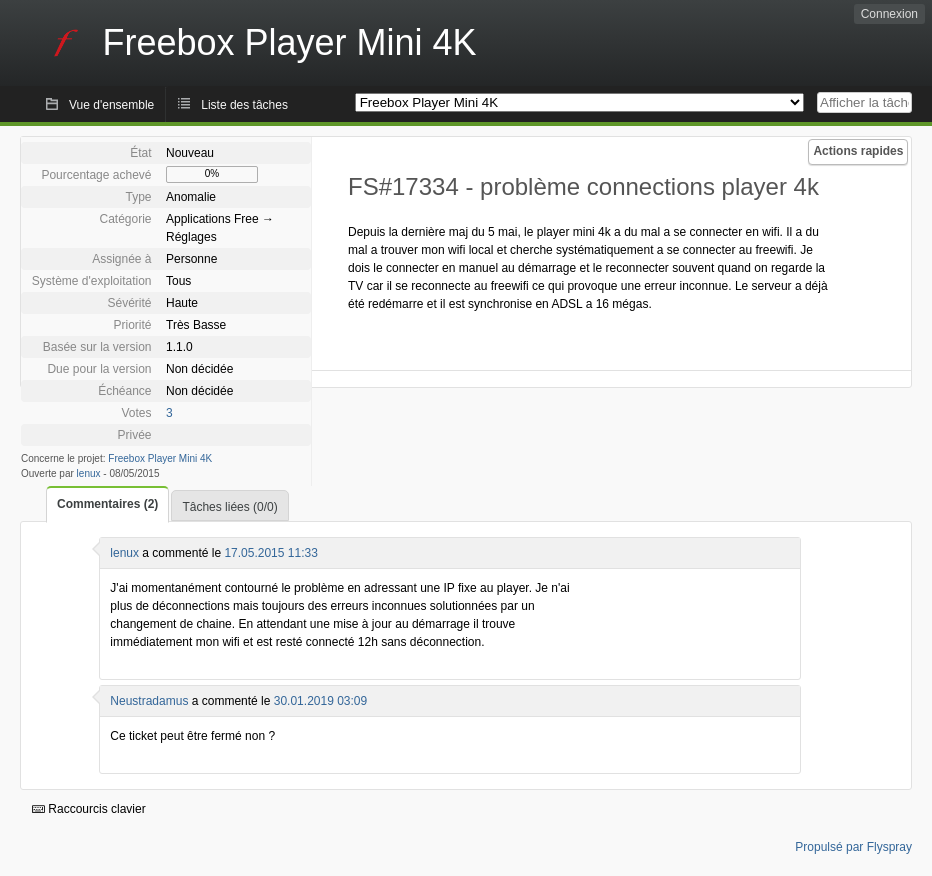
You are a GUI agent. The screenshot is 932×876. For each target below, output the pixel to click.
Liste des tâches (244, 105)
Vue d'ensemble (111, 105)
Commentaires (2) (107, 504)
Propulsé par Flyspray (853, 847)
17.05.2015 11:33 (270, 553)
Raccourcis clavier (89, 809)
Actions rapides (858, 151)
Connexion (889, 14)
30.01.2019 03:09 (320, 701)
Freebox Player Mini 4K (160, 458)
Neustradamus (149, 701)
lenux (89, 473)
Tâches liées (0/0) (229, 507)
